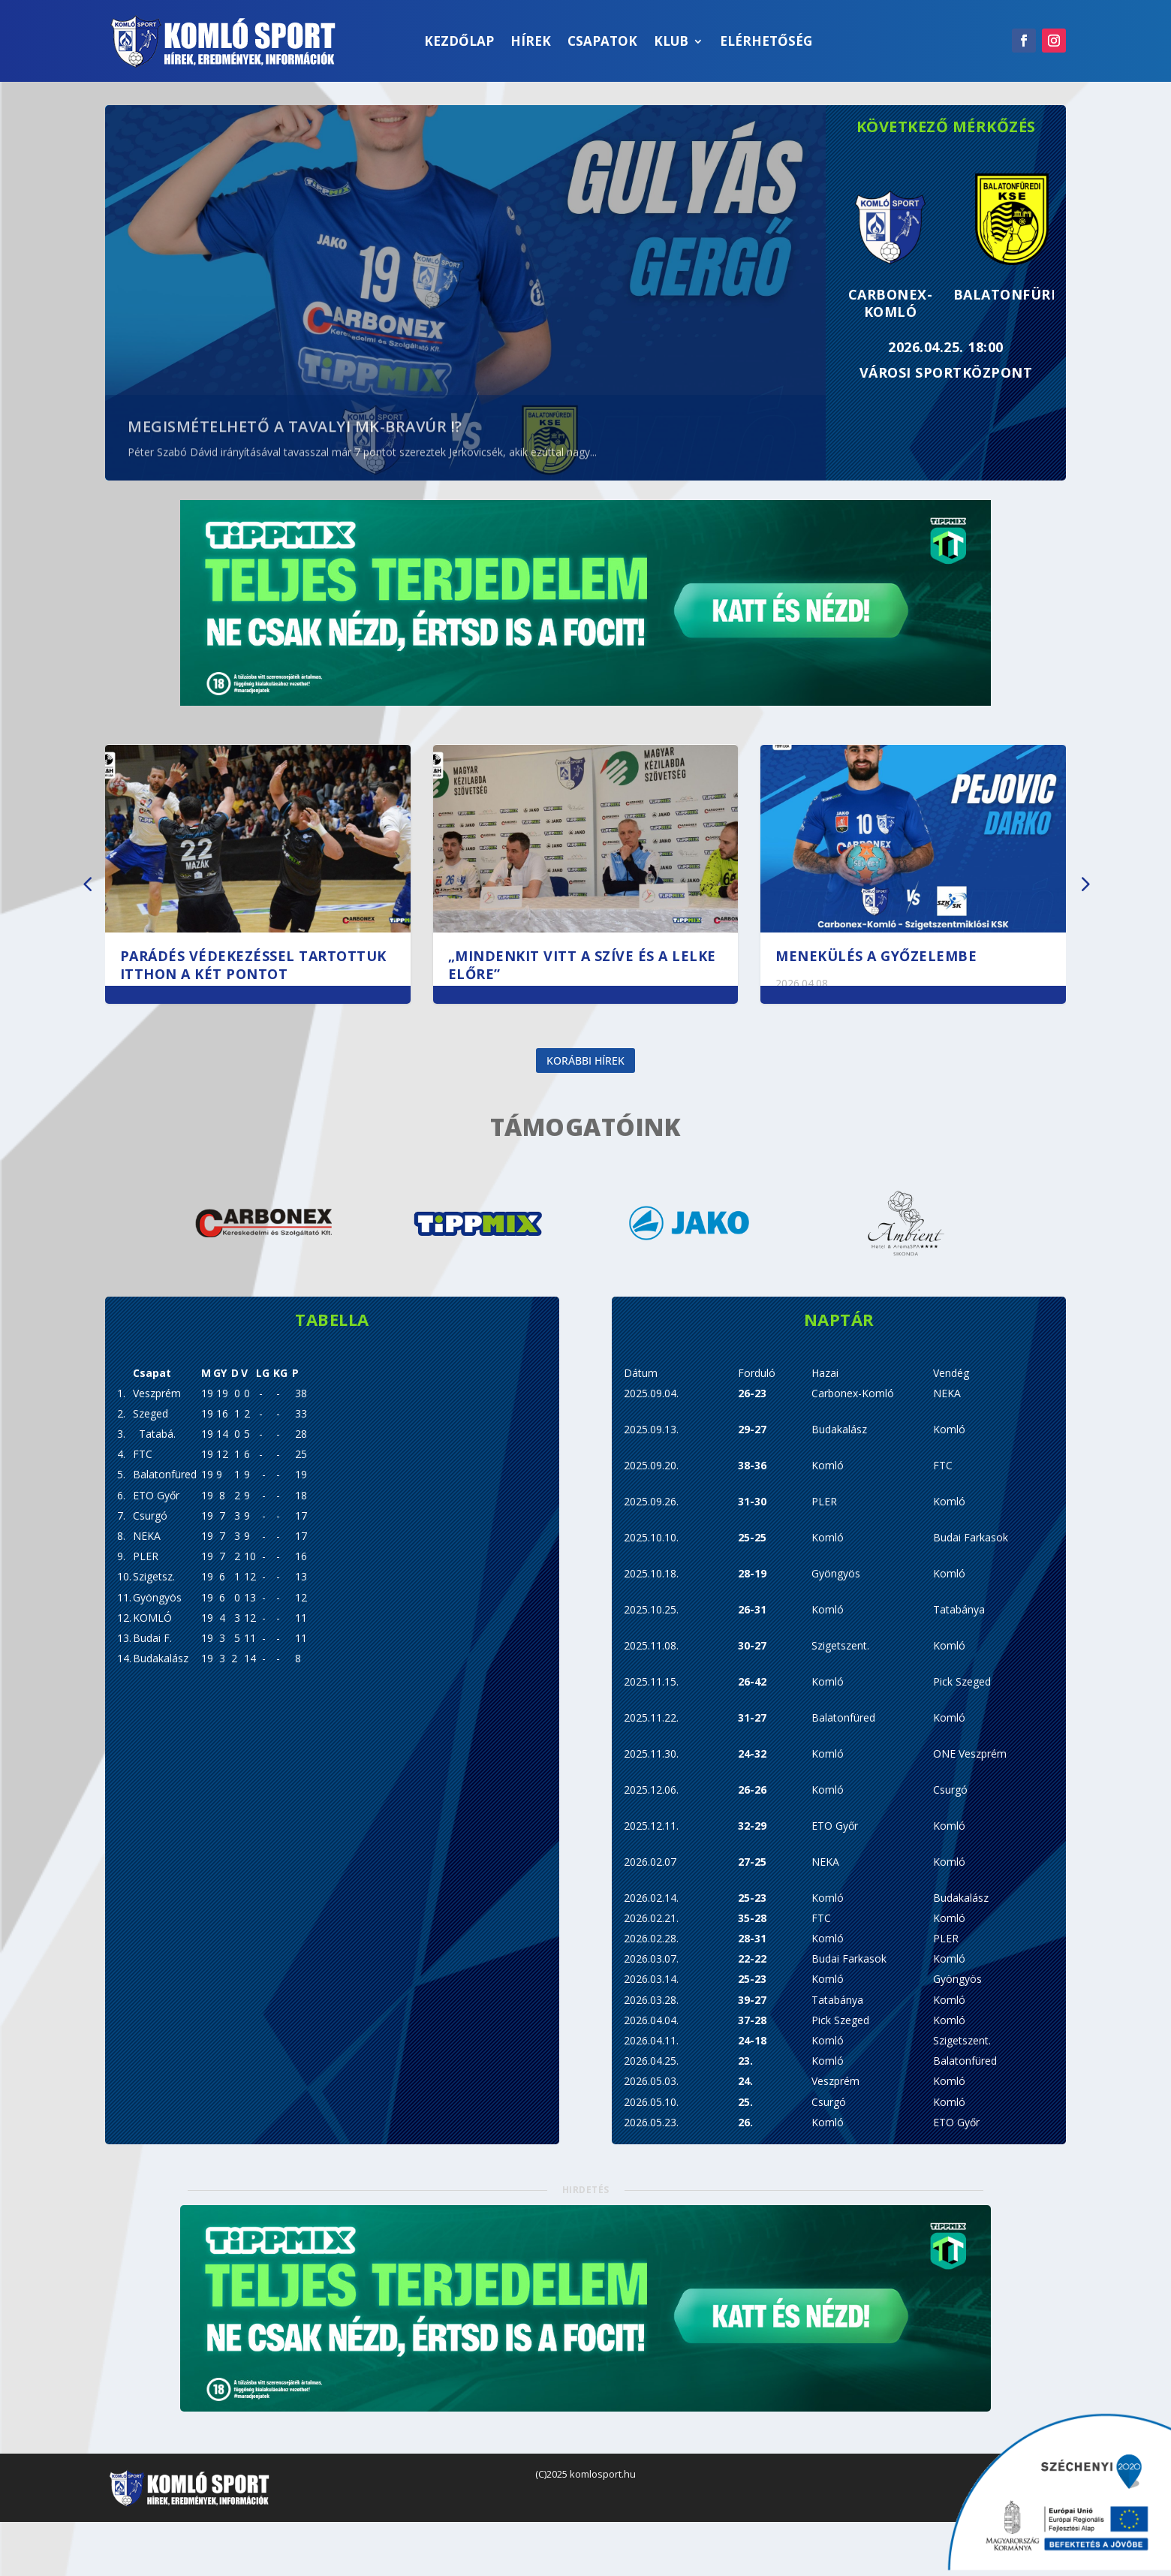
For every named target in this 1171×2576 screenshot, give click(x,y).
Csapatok (602, 41)
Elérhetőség (766, 41)
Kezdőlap (459, 41)
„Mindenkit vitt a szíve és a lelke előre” (582, 964)
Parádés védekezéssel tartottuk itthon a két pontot (253, 964)
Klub (671, 41)
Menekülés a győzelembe (876, 956)
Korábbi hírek (585, 1078)
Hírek (530, 41)
